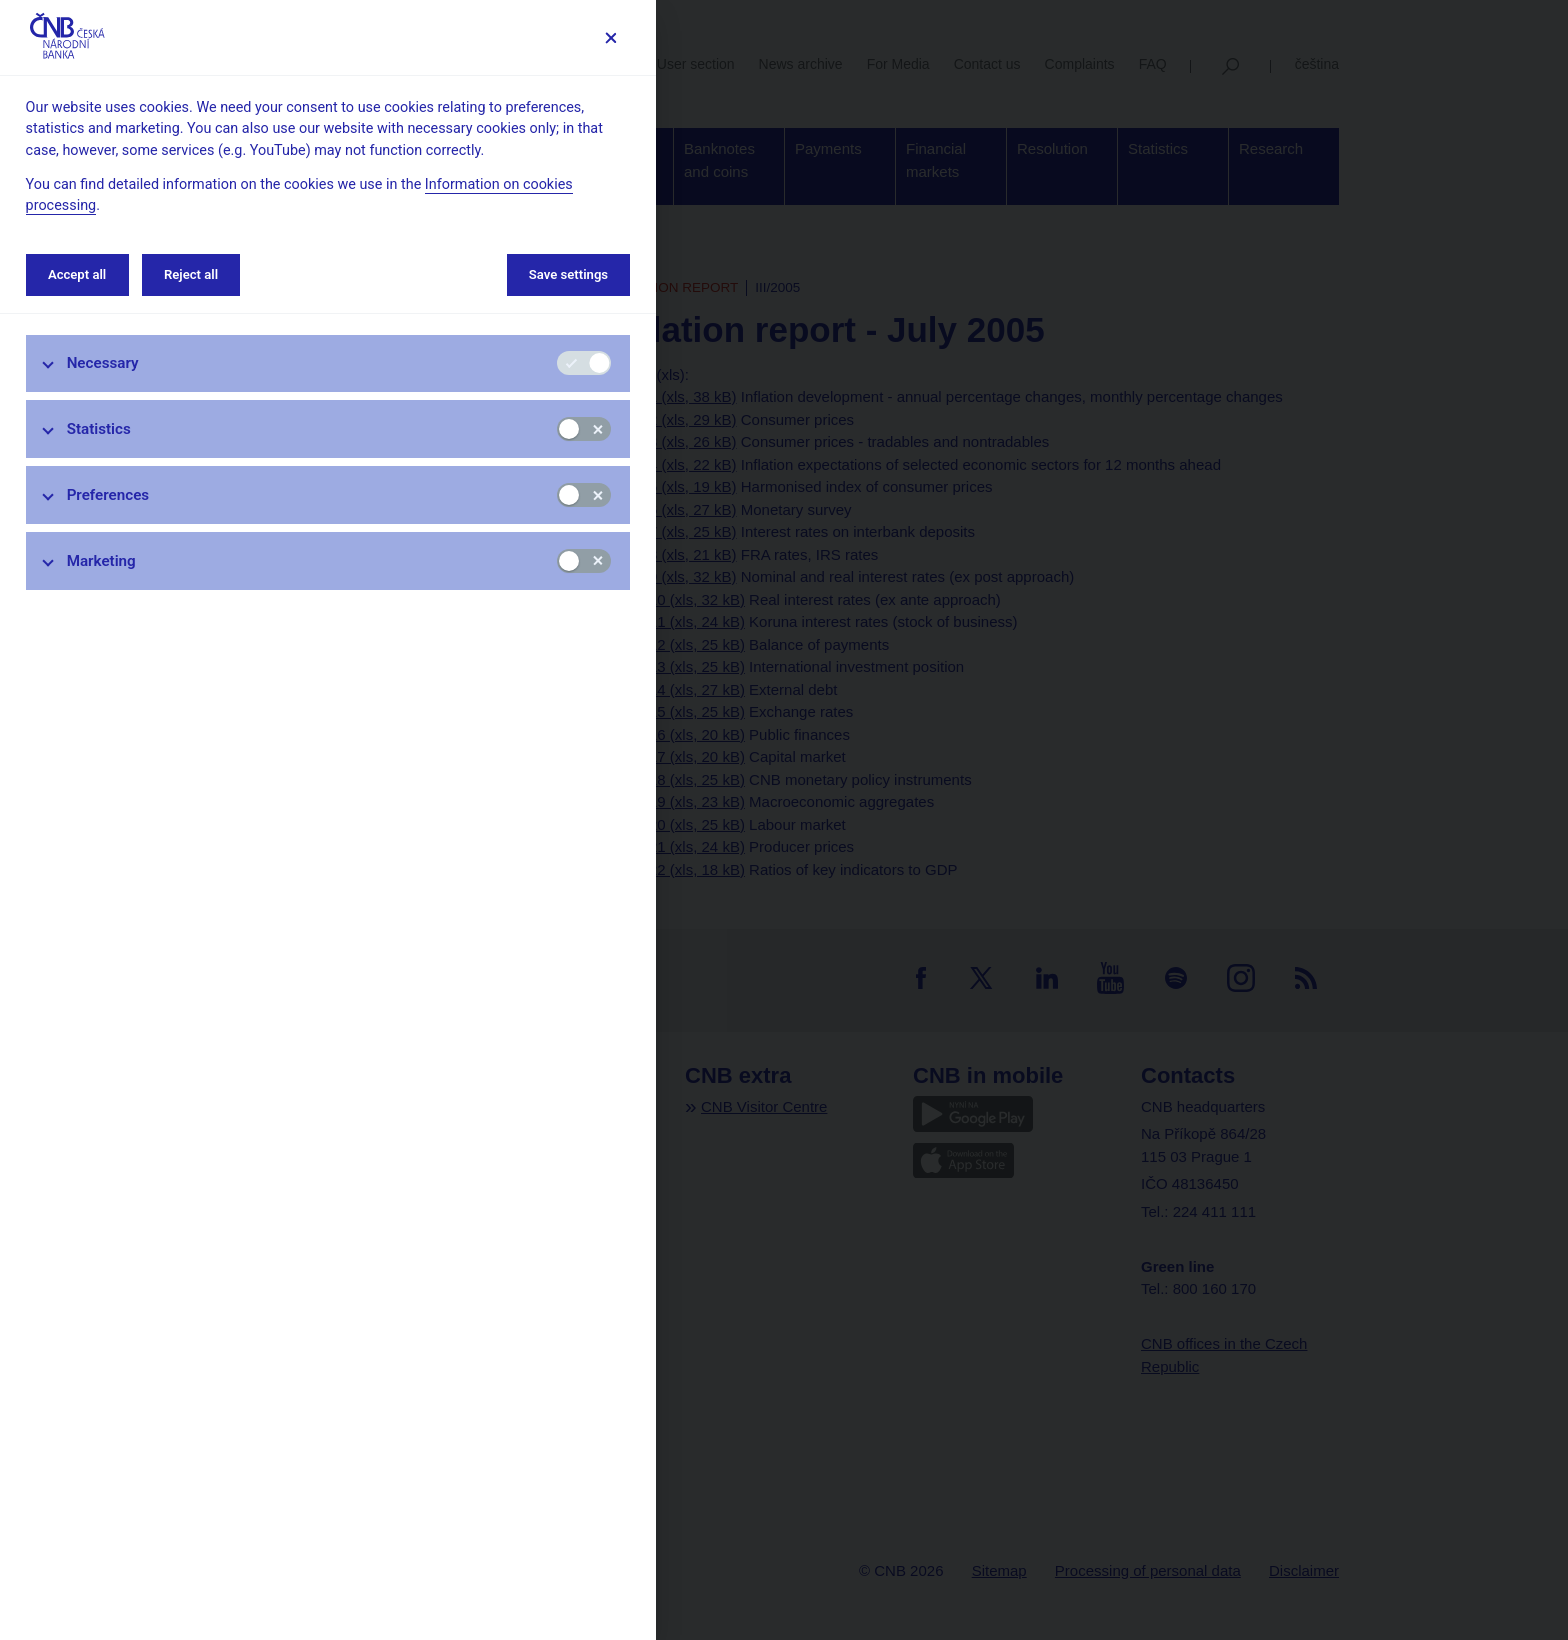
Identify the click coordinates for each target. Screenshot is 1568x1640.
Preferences (108, 495)
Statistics (99, 429)
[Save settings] (610, 37)
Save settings (568, 274)
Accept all (77, 274)
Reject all (191, 274)
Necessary (103, 363)
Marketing (101, 561)
